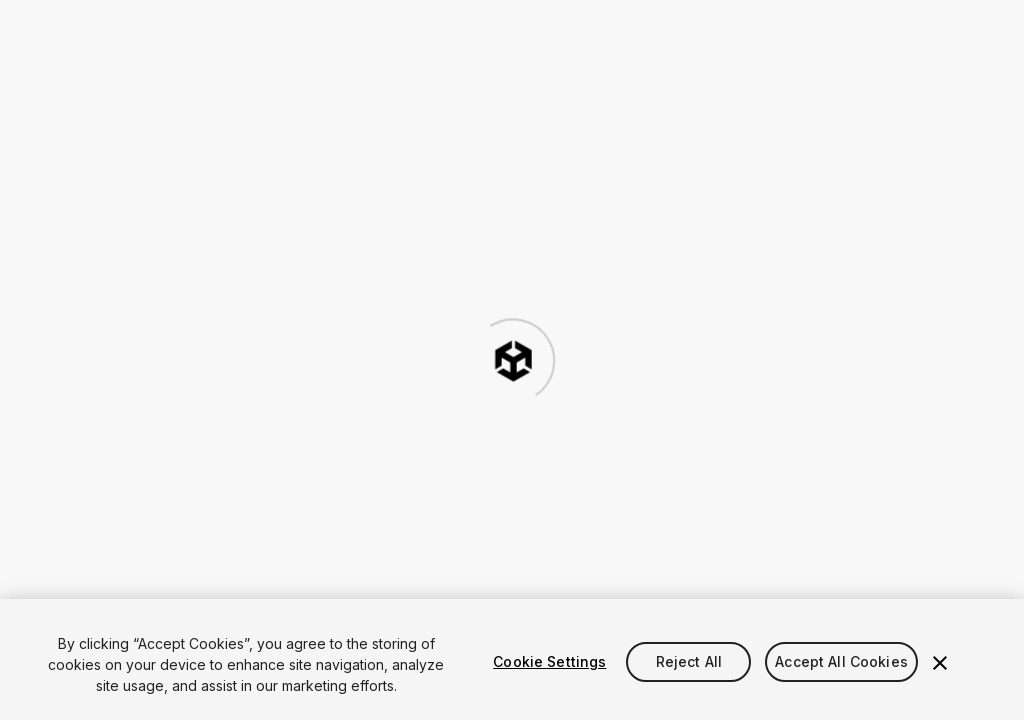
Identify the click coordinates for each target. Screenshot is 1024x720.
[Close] (940, 663)
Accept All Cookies (841, 661)
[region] (512, 659)
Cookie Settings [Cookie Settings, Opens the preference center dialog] (549, 661)
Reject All (689, 661)
